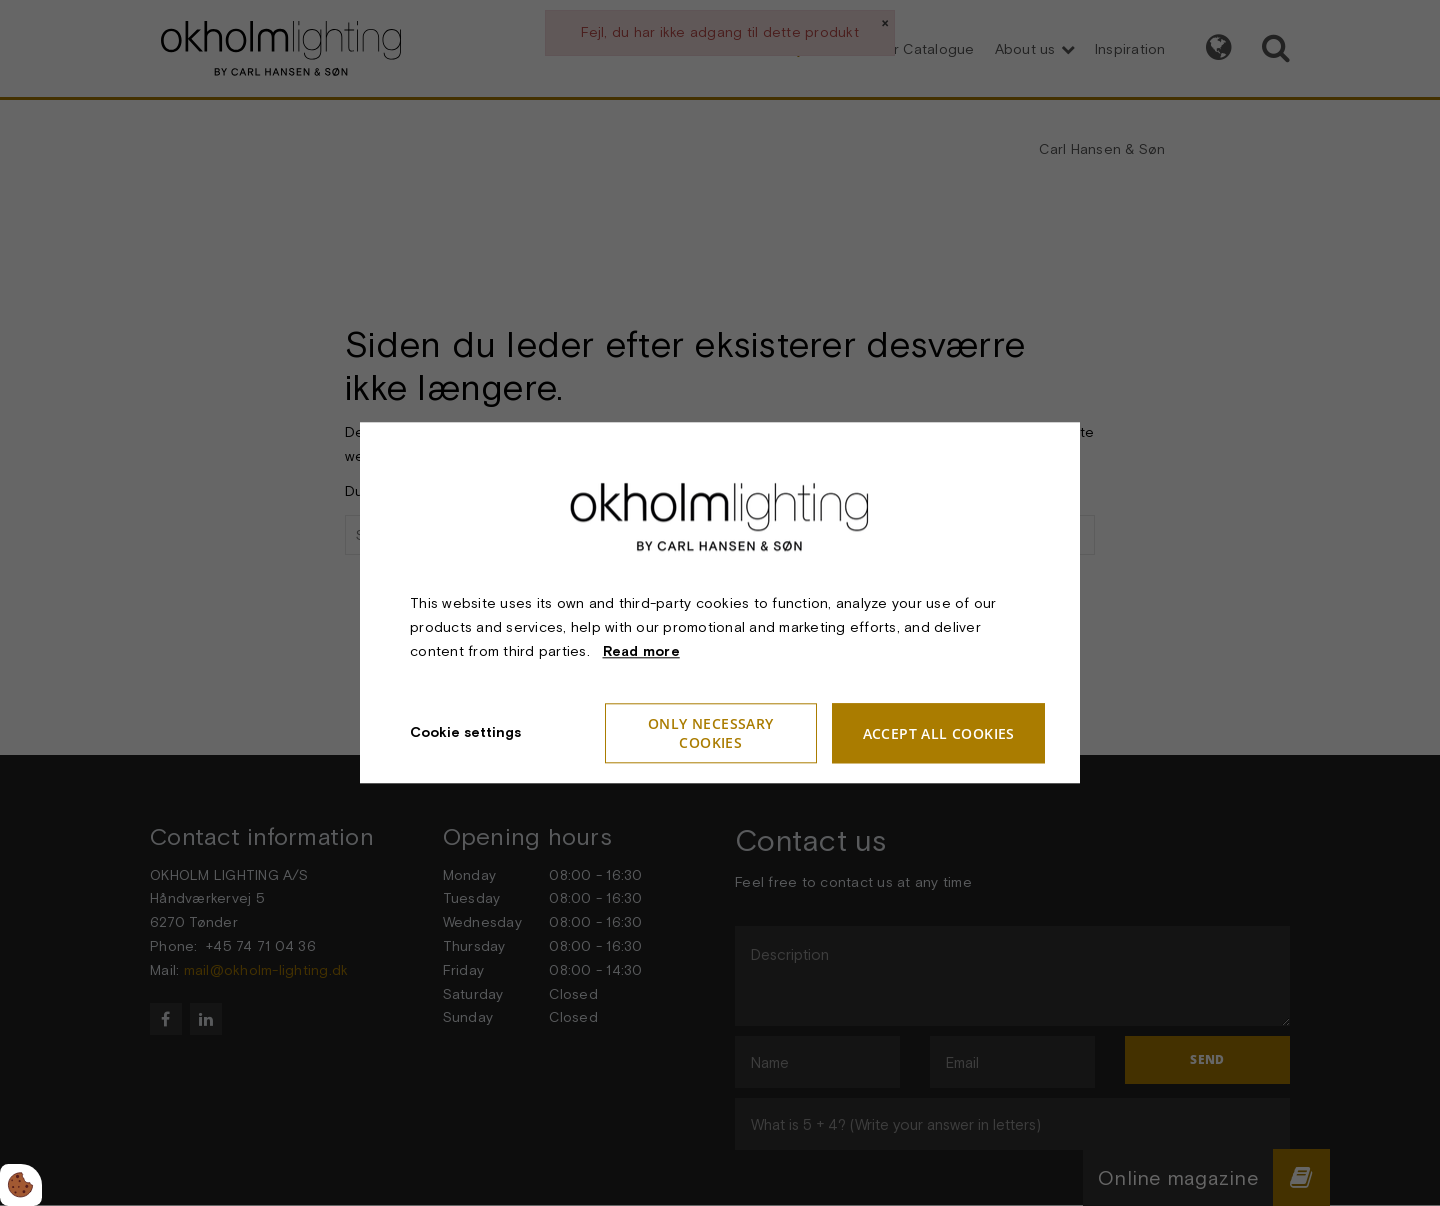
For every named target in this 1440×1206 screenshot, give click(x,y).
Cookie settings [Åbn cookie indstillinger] (465, 733)
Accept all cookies (939, 733)
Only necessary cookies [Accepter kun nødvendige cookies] (711, 734)
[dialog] (720, 602)
